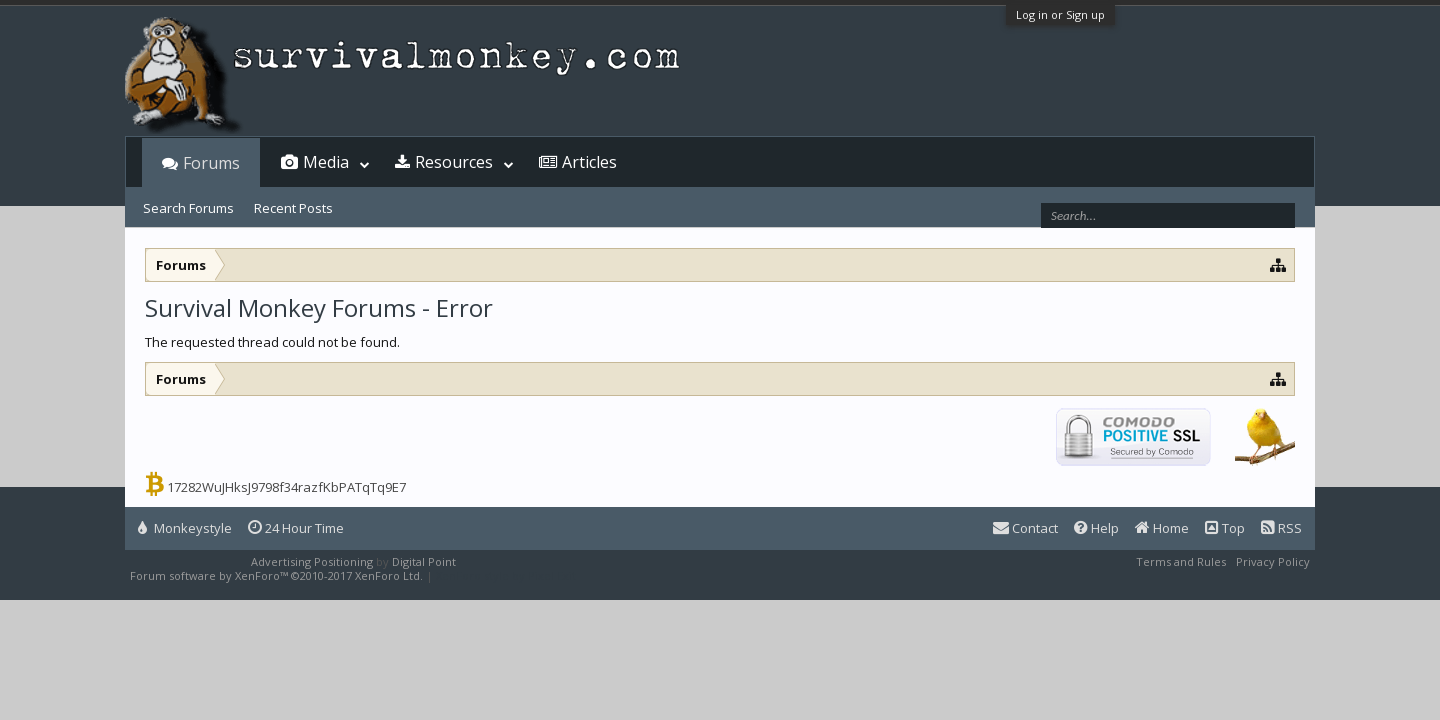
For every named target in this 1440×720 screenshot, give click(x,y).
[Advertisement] (720, 378)
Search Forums (188, 208)
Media (326, 162)
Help (1096, 528)
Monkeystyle (185, 528)
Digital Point (424, 561)
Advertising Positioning (312, 561)
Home (1162, 528)
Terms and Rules (1181, 561)
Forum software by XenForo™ (276, 575)
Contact (1025, 528)
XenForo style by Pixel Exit (506, 575)
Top (1225, 528)
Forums (211, 163)
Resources (454, 162)
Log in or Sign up (1060, 14)
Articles (589, 162)
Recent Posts (293, 208)
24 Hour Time (296, 528)
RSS (1281, 528)
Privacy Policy (1273, 561)
